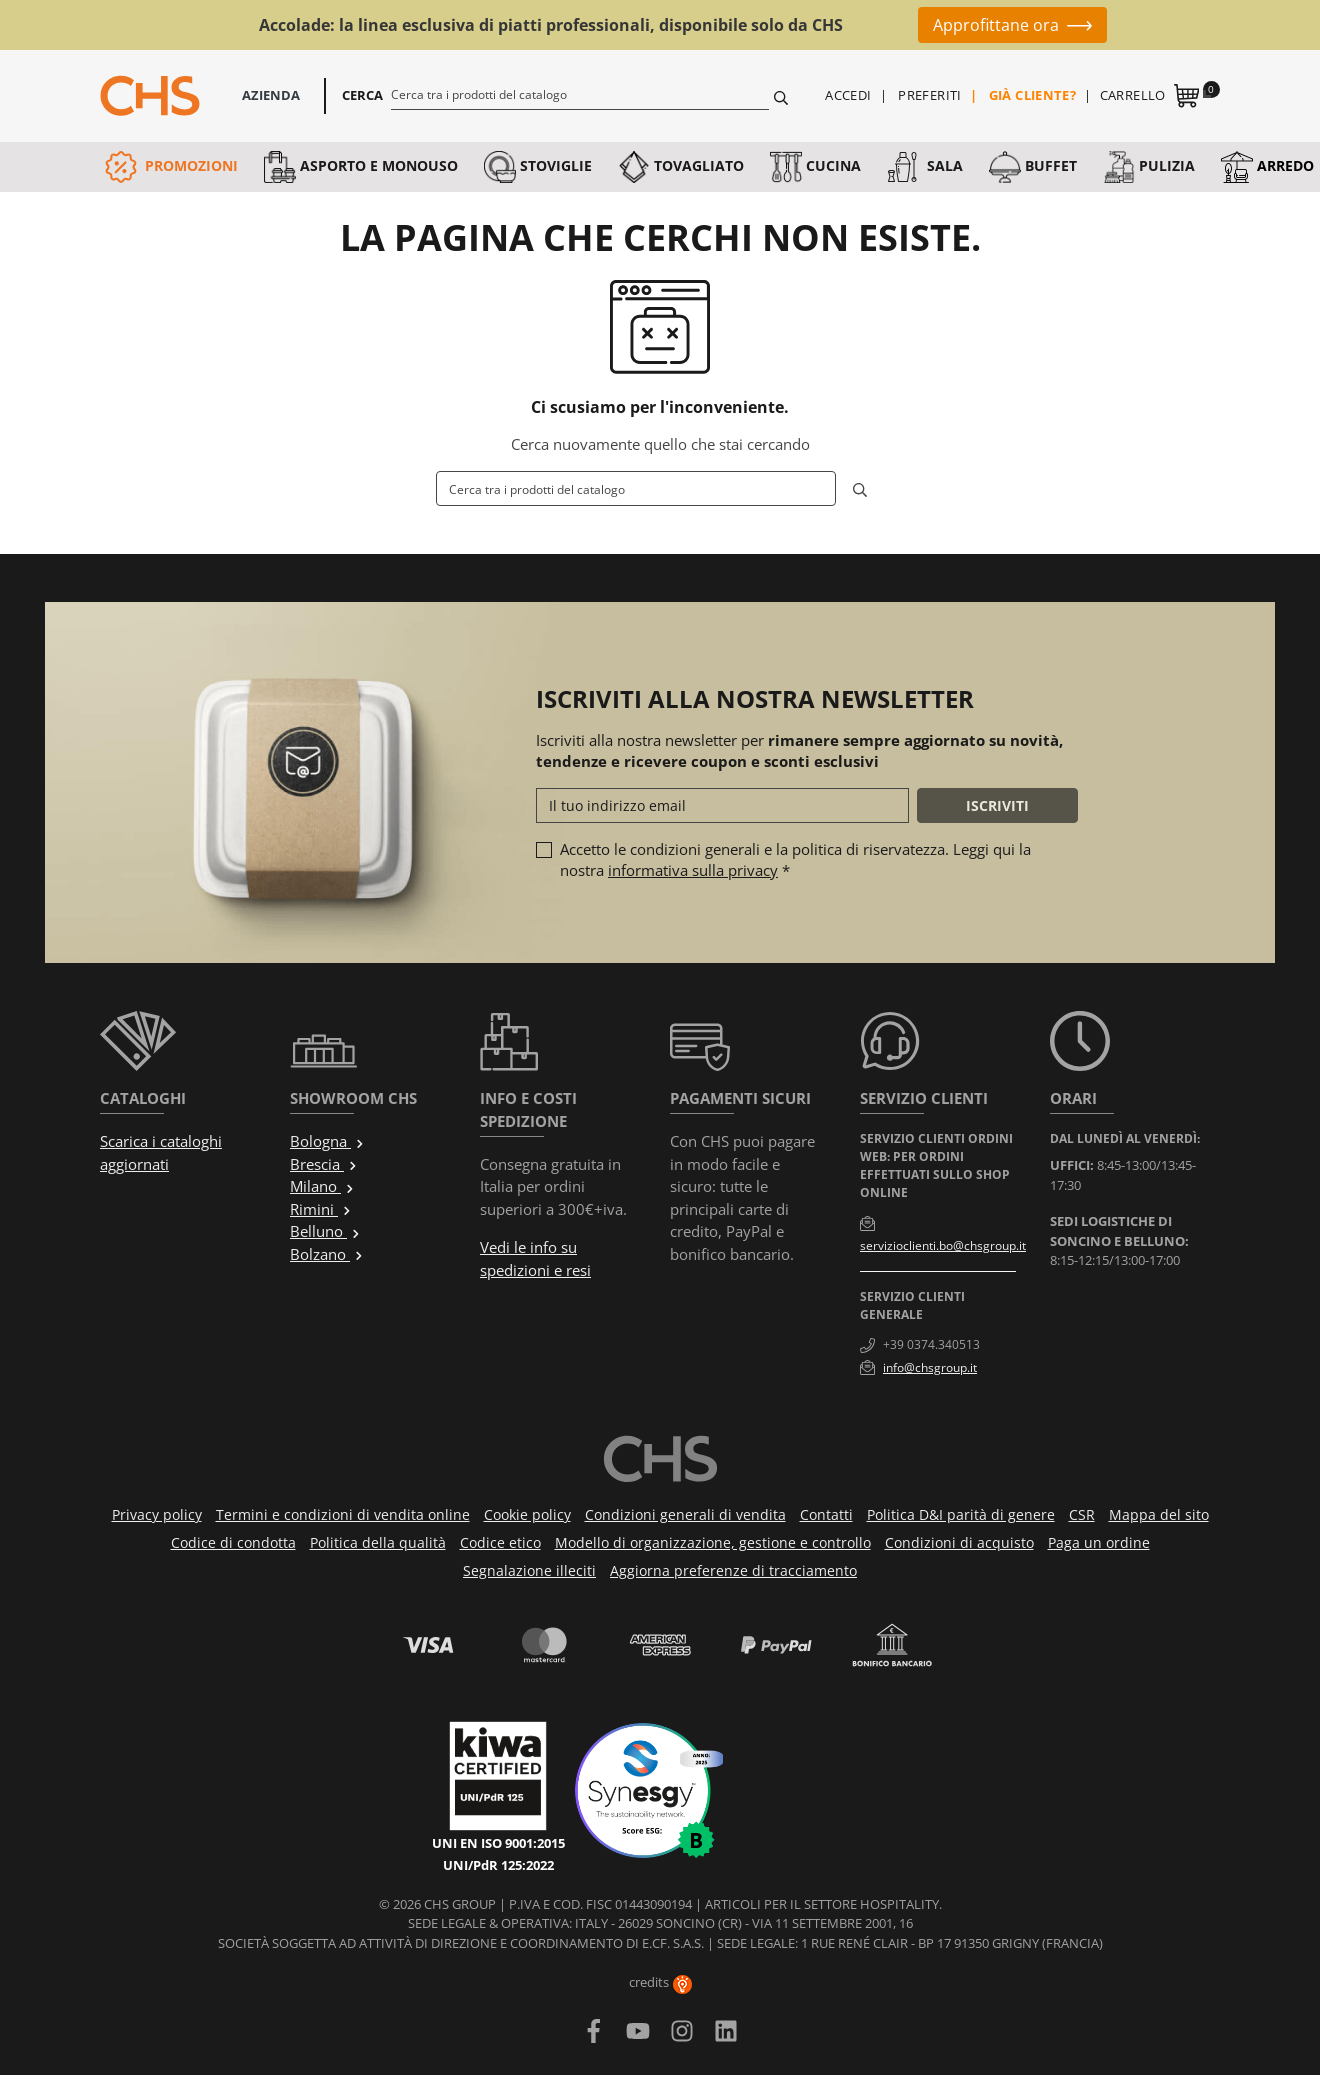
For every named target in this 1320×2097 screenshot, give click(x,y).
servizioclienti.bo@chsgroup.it (943, 1245)
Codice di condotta (233, 1542)
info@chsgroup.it (930, 1367)
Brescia (324, 1164)
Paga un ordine (1099, 1542)
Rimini (321, 1209)
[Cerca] (580, 94)
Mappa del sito (1159, 1514)
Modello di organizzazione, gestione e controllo (713, 1542)
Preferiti (930, 95)
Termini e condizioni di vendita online (343, 1514)
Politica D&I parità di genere (961, 1514)
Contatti (826, 1514)
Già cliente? (1033, 95)
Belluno (325, 1231)
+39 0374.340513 (931, 1344)
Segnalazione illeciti (529, 1570)
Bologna (327, 1141)
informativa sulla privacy (693, 870)
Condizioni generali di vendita (685, 1514)
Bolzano (327, 1254)
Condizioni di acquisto (959, 1542)
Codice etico (500, 1542)
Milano (322, 1186)
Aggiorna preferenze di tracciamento (733, 1570)
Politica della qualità (378, 1542)
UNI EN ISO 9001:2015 (498, 1843)
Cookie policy (527, 1514)
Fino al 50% (849, 25)
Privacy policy (157, 1514)
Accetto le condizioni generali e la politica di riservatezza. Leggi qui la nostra (795, 859)
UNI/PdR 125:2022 (498, 1865)
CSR (1082, 1514)
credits (660, 1982)
